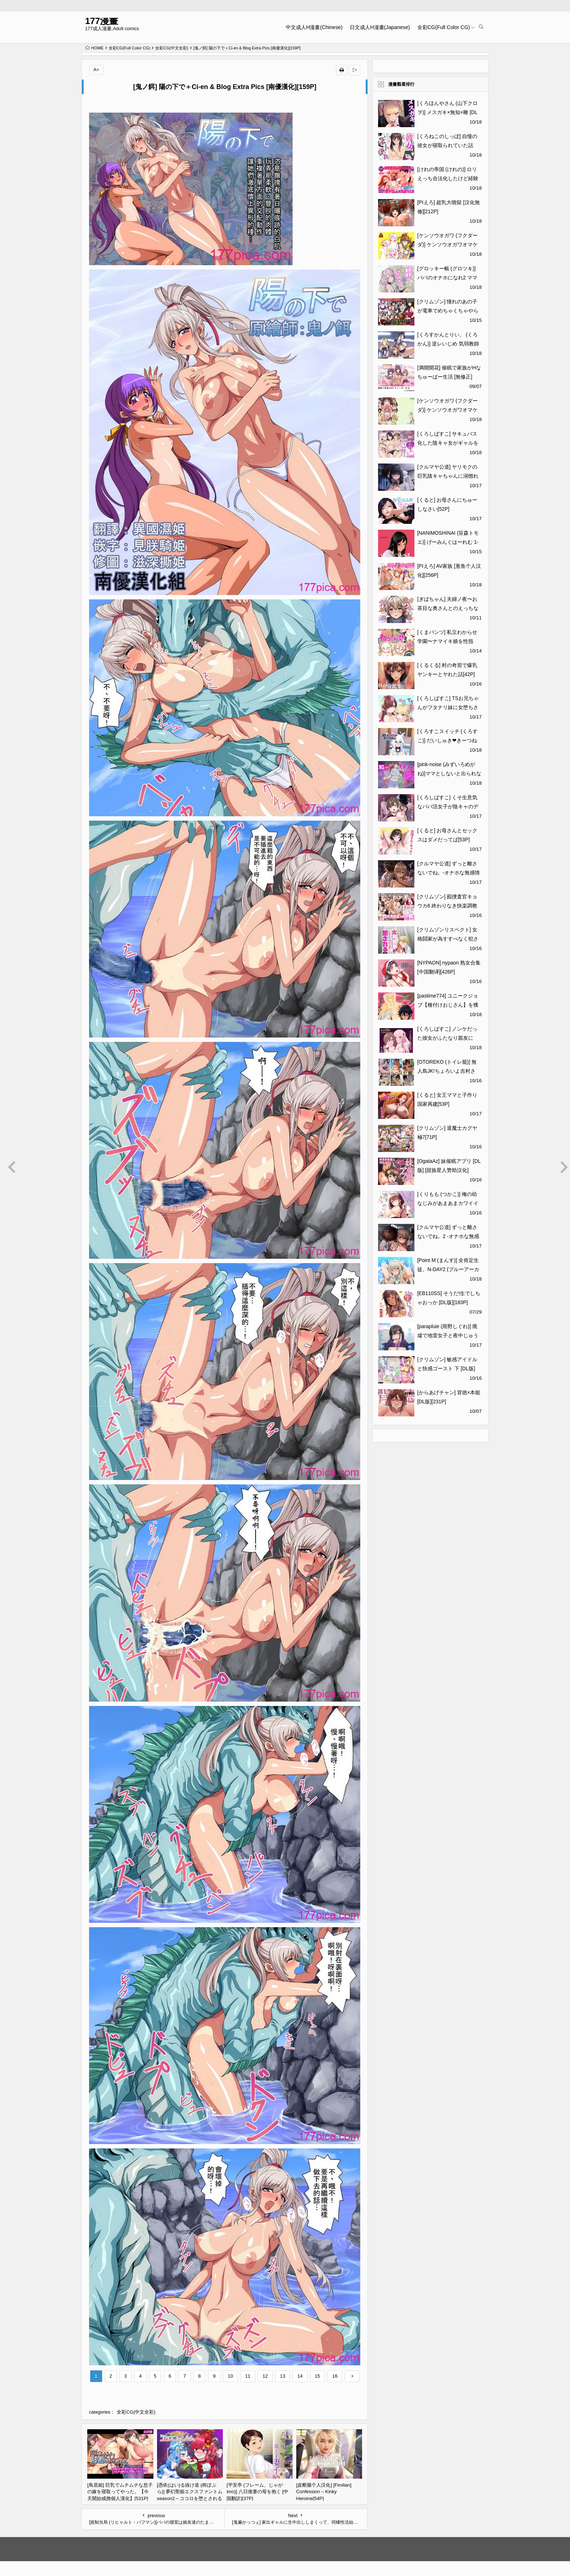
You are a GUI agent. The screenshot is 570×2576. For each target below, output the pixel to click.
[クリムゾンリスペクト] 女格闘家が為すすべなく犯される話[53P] (447, 939)
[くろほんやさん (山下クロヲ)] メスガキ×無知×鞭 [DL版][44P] (447, 112)
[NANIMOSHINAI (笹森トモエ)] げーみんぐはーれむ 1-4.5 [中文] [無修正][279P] (448, 542)
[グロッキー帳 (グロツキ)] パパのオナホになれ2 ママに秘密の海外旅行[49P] (447, 278)
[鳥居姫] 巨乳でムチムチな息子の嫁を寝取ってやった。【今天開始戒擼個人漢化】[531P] (120, 2491)
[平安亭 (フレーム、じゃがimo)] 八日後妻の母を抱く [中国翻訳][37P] (257, 2491)
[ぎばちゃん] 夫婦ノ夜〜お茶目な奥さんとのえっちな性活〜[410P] (447, 608)
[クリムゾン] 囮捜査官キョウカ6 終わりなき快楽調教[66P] (447, 906)
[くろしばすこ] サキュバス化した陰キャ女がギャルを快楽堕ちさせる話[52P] (447, 443)
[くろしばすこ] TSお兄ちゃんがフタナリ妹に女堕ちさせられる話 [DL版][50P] (448, 707)
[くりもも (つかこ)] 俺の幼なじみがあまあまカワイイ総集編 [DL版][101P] (447, 1203)
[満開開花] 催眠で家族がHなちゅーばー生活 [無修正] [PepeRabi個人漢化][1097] (449, 377)
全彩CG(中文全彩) (171, 48)
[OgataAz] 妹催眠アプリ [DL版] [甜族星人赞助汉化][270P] (449, 1170)
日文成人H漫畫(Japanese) (380, 27)
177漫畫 (101, 21)
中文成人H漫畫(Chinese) (314, 27)
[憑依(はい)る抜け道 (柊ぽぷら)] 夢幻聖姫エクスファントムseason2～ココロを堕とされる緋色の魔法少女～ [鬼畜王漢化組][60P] (190, 2498)
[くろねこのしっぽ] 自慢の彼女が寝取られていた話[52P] (447, 145)
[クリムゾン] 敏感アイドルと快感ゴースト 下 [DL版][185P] (447, 1368)
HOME (94, 48)
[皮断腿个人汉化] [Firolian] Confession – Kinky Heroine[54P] (324, 2491)
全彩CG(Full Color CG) (443, 27)
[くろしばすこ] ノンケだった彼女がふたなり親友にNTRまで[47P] (447, 1038)
